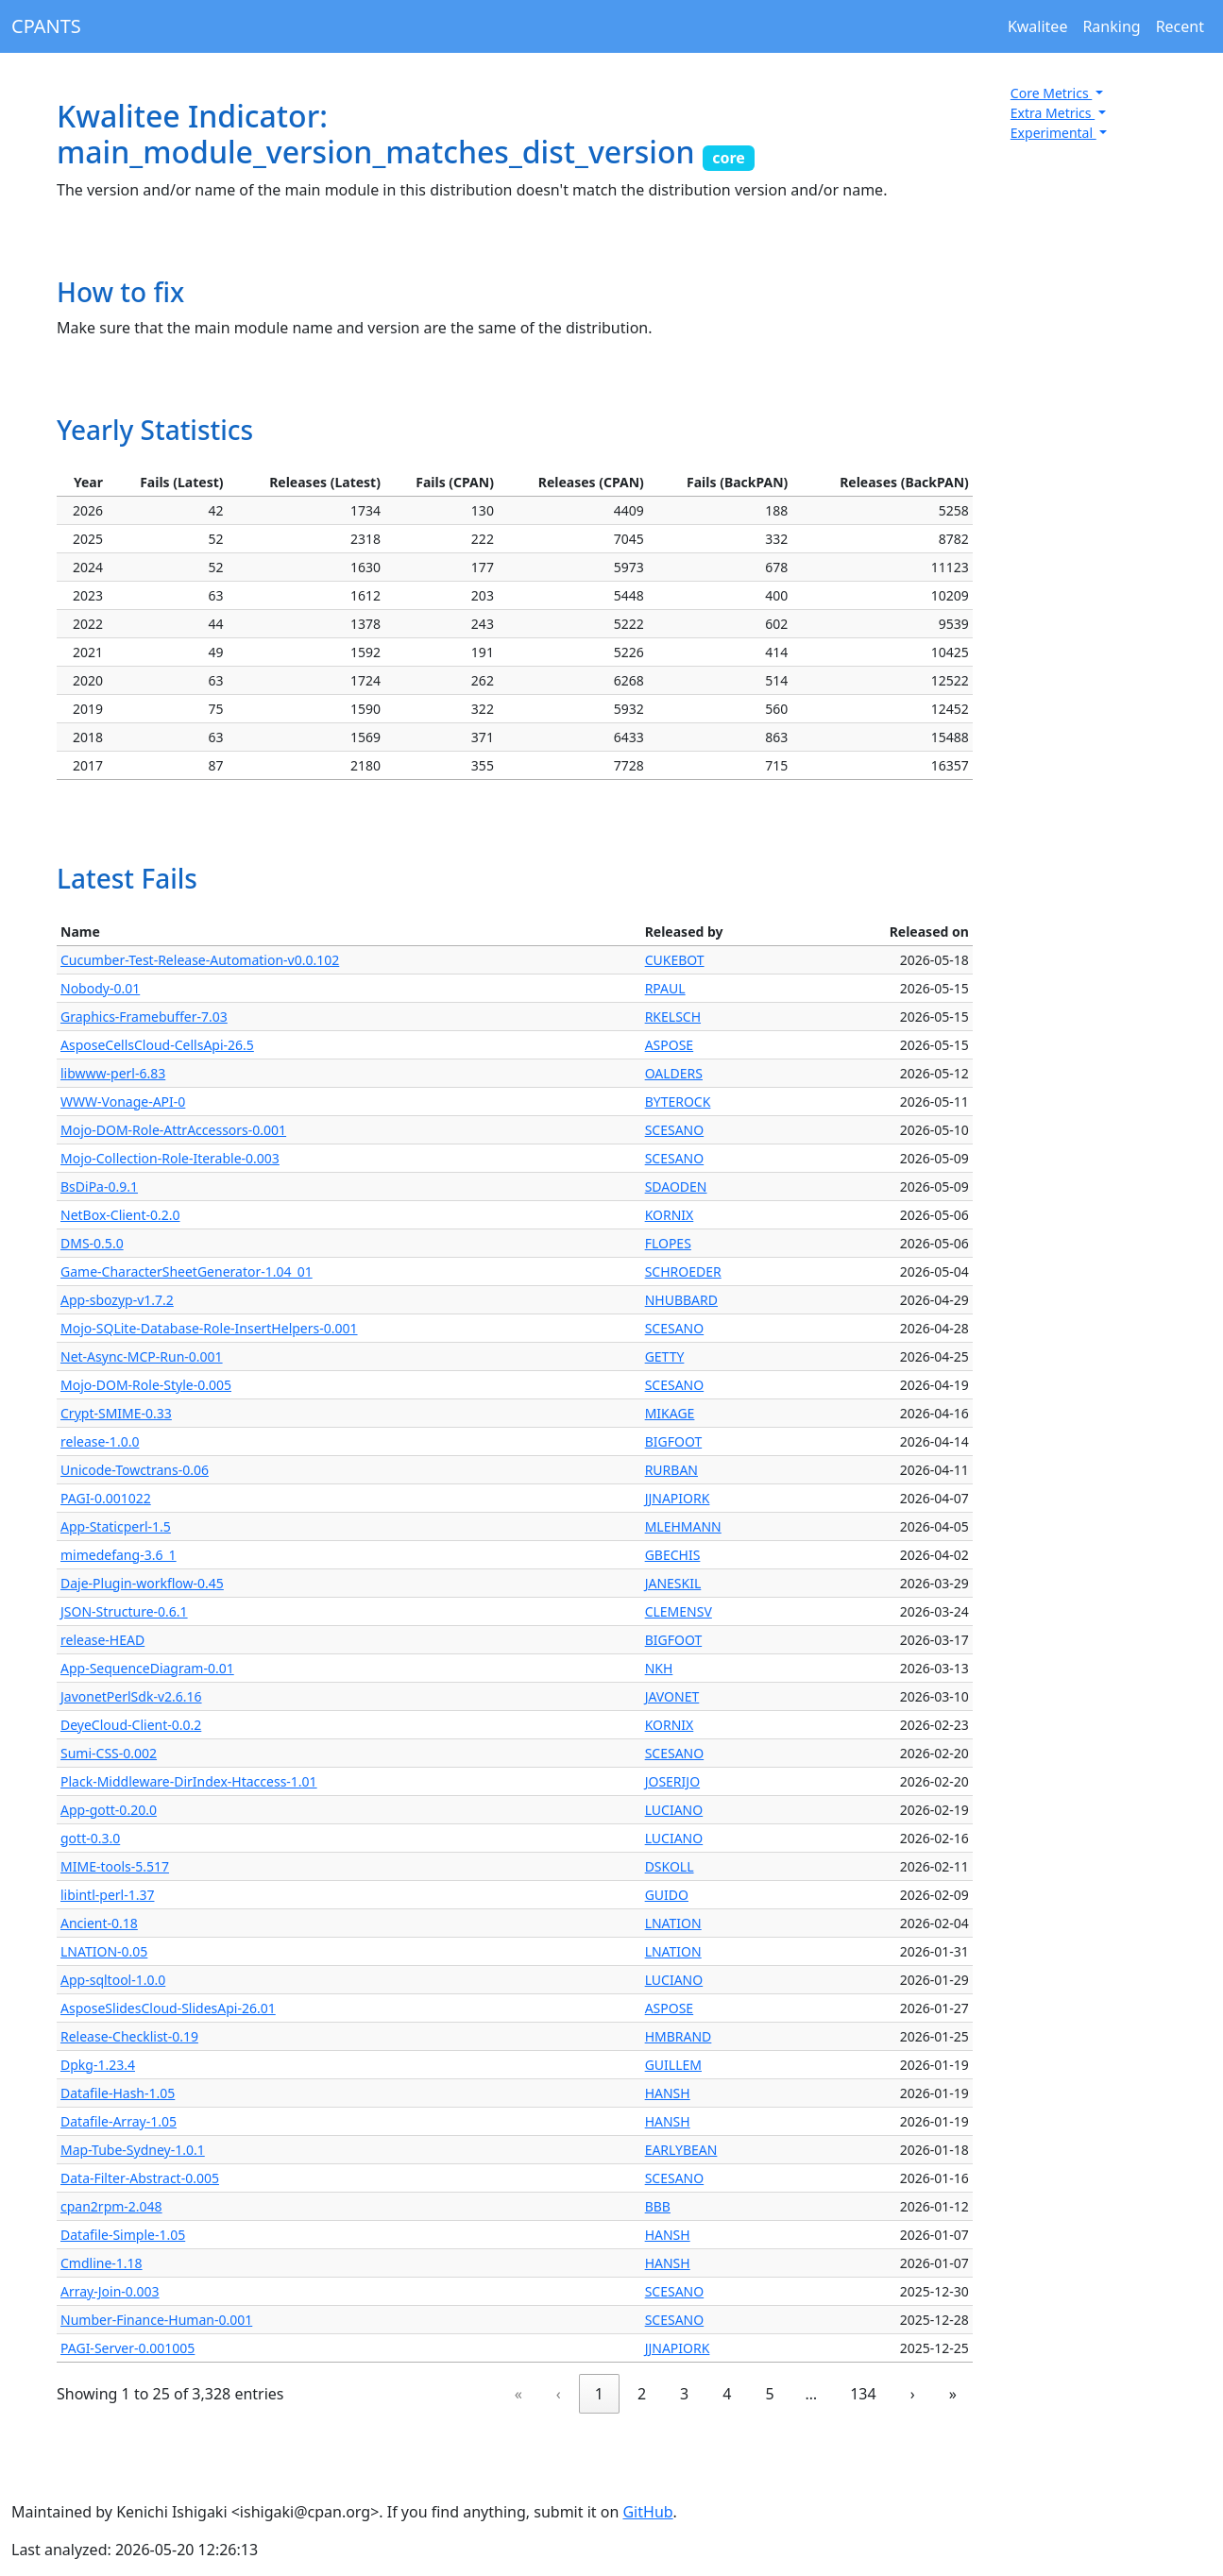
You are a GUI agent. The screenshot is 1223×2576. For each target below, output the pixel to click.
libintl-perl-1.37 (107, 1895)
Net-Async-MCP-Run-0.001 (141, 1356)
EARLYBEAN (681, 2150)
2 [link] (641, 2393)
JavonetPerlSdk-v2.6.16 (131, 1696)
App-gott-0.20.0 (108, 1810)
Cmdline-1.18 (101, 2263)
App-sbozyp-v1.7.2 (117, 1300)
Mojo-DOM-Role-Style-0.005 (145, 1385)
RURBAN (671, 1470)
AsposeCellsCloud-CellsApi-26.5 (157, 1045)
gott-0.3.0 (90, 1838)
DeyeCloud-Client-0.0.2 (130, 1725)
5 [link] (769, 2393)
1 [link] (599, 2393)
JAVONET (672, 1696)
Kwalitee (1038, 26)
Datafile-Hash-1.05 (117, 2093)
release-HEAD (102, 1640)
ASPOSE (669, 1045)
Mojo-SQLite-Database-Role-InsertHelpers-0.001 (209, 1328)
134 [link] (862, 2393)
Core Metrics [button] (1051, 93)
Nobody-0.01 (100, 988)
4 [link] (726, 2393)
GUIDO (666, 1895)
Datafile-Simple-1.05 (122, 2235)
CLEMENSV (678, 1611)
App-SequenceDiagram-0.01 (147, 1668)
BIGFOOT (674, 1441)
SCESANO (675, 1130)
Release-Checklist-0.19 (129, 2036)
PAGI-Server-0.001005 (127, 2348)
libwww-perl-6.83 (112, 1073)
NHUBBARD (681, 1300)
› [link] (912, 2393)
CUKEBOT (675, 960)
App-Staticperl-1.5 (115, 1526)
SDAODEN (676, 1186)
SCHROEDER (683, 1271)
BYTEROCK (678, 1101)
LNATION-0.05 (103, 1951)
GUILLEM (673, 2065)
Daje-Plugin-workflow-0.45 (142, 1583)
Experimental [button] (1053, 133)
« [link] (518, 2393)
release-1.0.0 (99, 1441)
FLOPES (668, 1243)
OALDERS (674, 1073)
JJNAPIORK (677, 1498)
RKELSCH (673, 1016)
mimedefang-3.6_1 (118, 1555)
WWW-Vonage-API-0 (122, 1101)
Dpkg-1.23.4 (97, 2065)
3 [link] (684, 2393)
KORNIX (669, 1215)
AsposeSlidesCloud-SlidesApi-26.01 (168, 2008)
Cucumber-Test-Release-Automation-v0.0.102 (199, 960)
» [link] (953, 2393)
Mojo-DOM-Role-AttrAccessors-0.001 (173, 1130)
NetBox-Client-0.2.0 (120, 1215)
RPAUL (665, 988)
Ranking (1111, 26)
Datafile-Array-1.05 (118, 2121)
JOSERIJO (672, 1781)
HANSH (667, 2093)
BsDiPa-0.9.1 (99, 1186)
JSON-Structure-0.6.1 (124, 1611)
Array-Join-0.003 (110, 2291)
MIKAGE (670, 1413)
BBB (658, 2206)
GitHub (647, 2511)
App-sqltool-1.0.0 (112, 1980)
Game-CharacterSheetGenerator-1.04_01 (186, 1271)
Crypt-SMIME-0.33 (116, 1413)
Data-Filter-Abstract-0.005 (139, 2178)
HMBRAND (678, 2036)
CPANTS (46, 26)
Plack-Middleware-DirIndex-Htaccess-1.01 (188, 1781)
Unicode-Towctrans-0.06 (134, 1470)
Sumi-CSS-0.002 (108, 1753)
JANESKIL (673, 1583)
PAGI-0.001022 (105, 1498)
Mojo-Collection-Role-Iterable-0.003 (170, 1158)
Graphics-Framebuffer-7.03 (144, 1016)
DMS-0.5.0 (92, 1243)
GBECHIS (673, 1555)
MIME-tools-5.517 (114, 1866)
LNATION (673, 1923)
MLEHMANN (683, 1526)
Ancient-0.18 (99, 1923)
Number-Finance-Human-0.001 (156, 2320)
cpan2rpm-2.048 (111, 2206)
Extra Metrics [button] (1053, 113)
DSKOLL (669, 1866)
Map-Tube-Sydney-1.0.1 (132, 2150)
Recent (1180, 26)
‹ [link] (558, 2393)
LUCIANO (674, 1810)
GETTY (665, 1356)
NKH (659, 1668)
